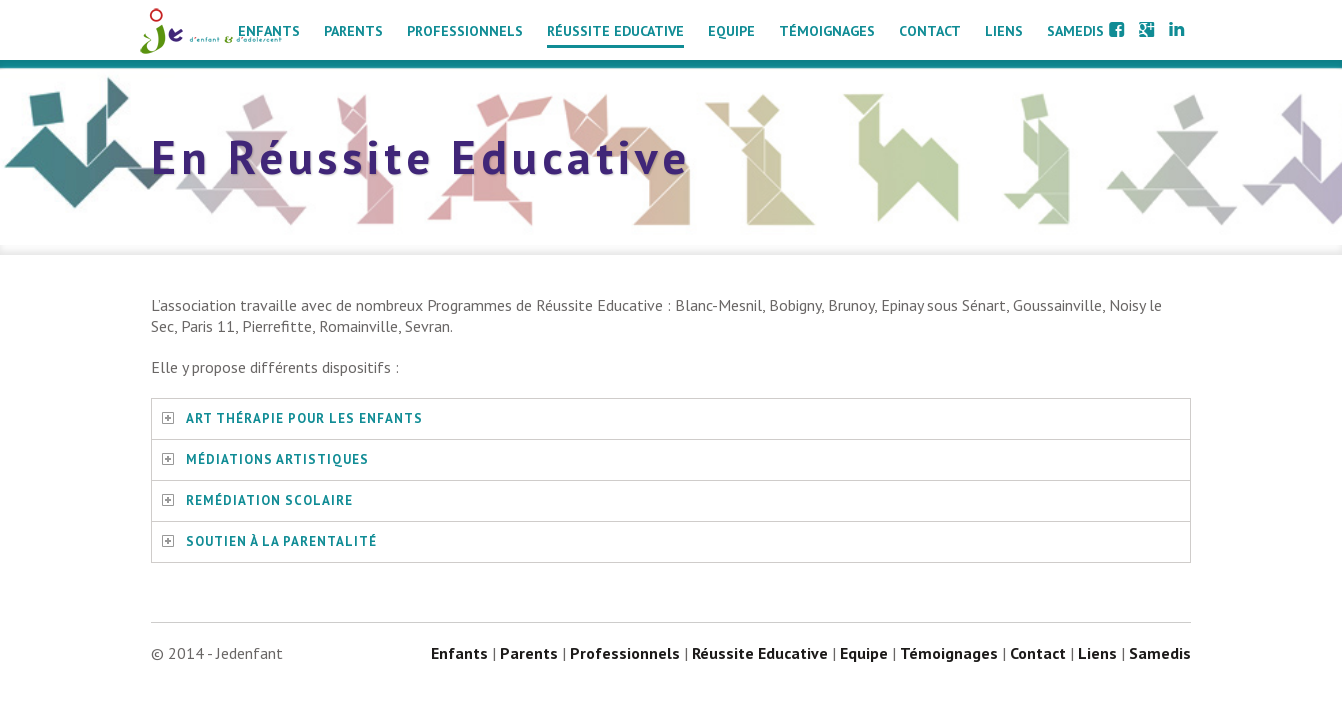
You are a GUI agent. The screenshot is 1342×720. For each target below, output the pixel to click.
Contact (930, 31)
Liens (1004, 31)
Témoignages (827, 31)
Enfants (269, 31)
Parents (353, 31)
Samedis (1075, 31)
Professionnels (465, 31)
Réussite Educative (615, 31)
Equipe (731, 31)
